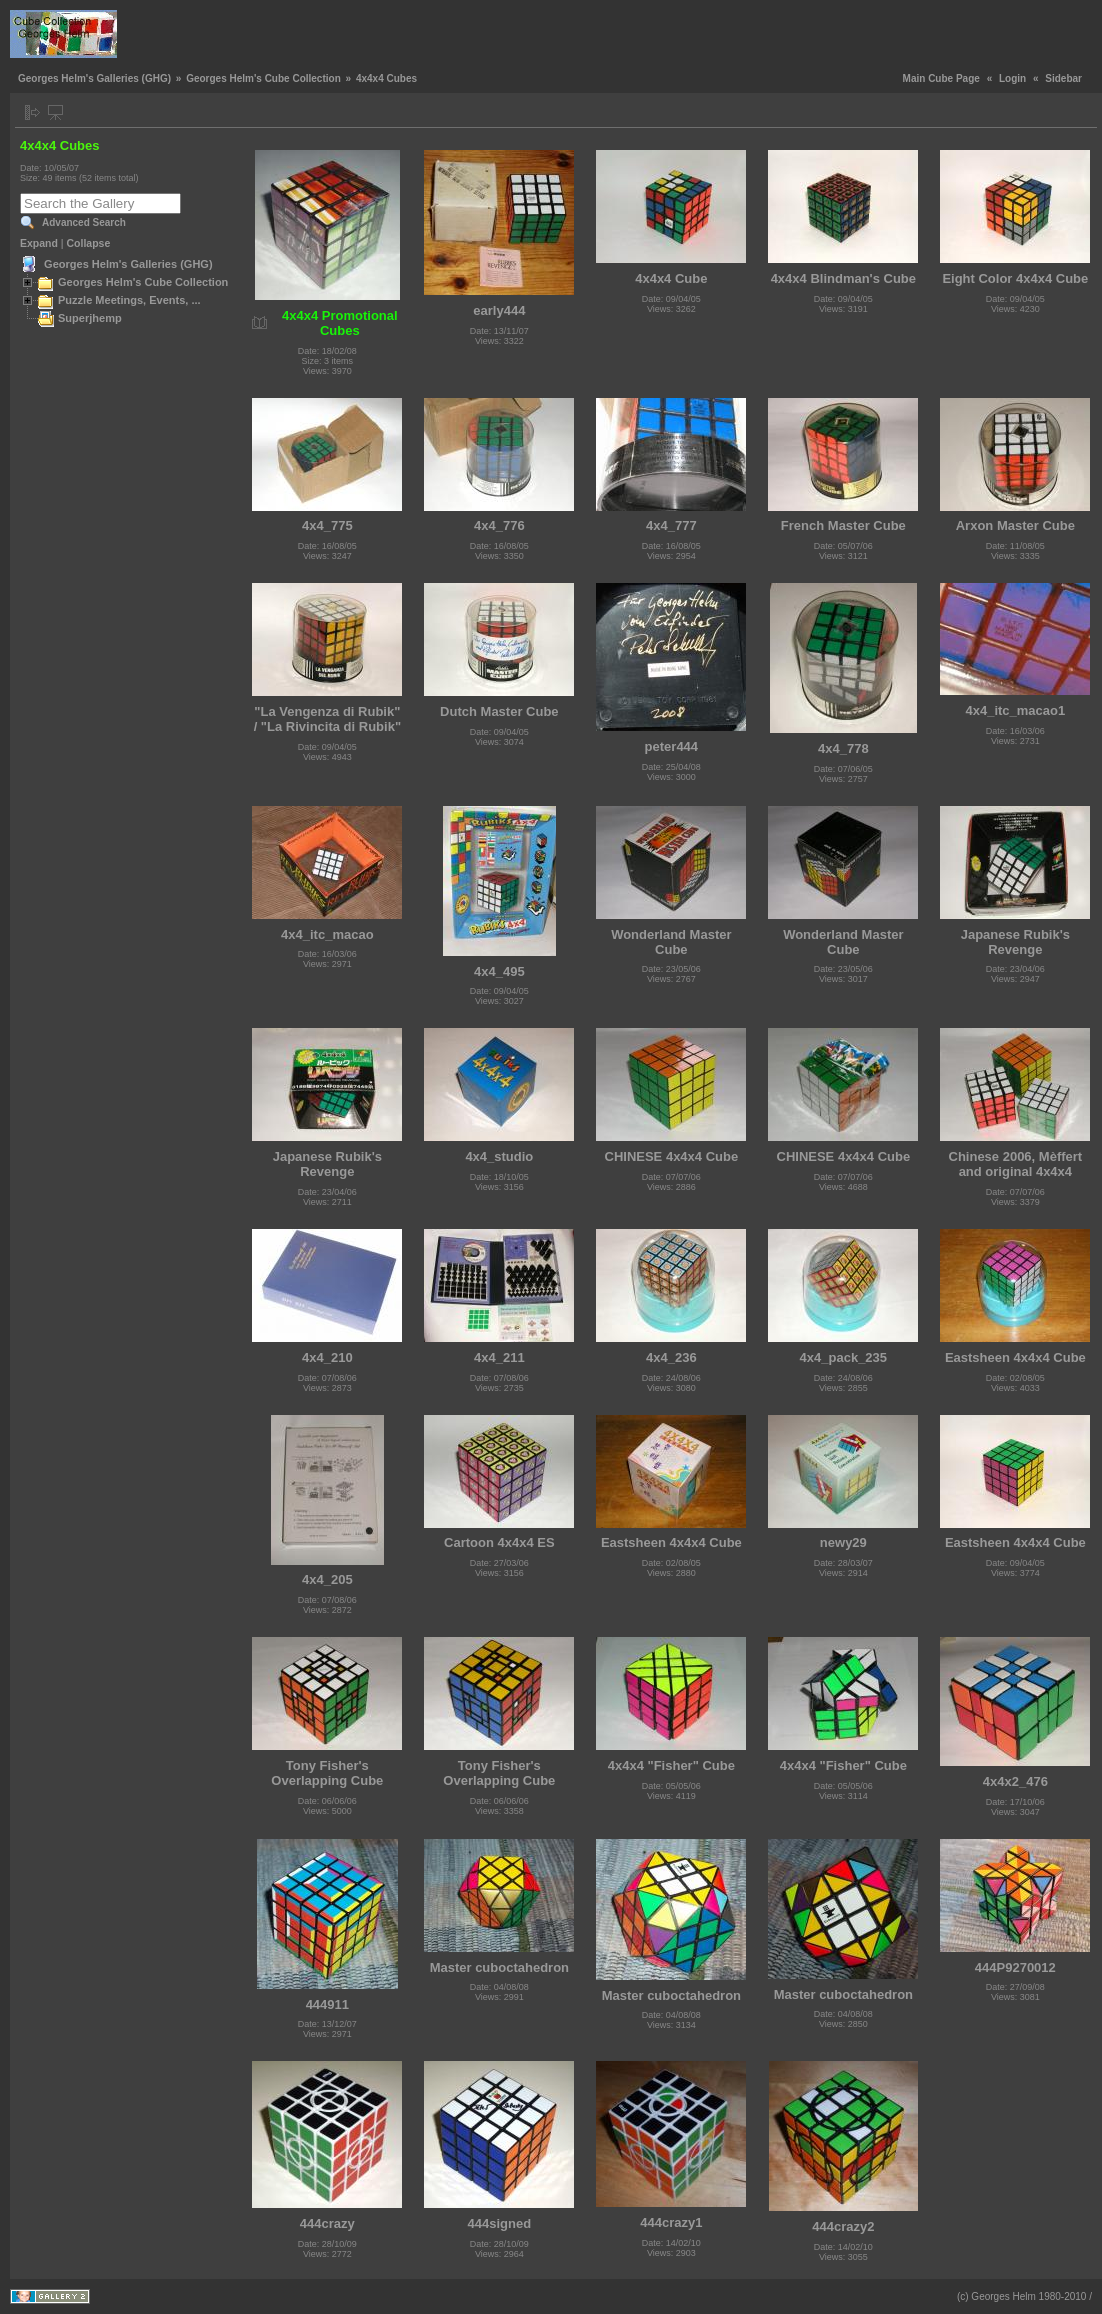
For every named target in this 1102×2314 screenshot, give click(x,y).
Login (1012, 78)
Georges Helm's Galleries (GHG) (94, 78)
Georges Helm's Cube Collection (263, 78)
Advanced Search (84, 222)
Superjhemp (90, 318)
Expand (39, 243)
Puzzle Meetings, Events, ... (129, 300)
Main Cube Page (941, 78)
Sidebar (1063, 78)
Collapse (89, 243)
